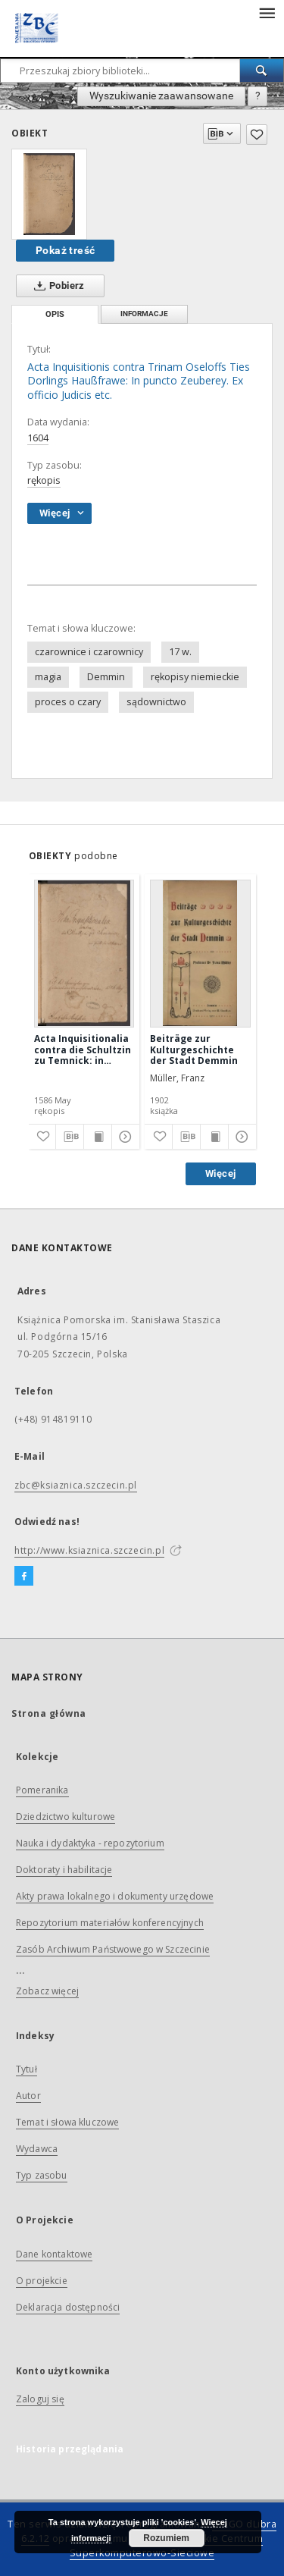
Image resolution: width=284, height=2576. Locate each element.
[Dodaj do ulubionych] (256, 134)
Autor (28, 2095)
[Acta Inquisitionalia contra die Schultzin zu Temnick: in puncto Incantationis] (84, 953)
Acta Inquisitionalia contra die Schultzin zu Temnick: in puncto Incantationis (82, 1049)
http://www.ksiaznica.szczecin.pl (89, 1550)
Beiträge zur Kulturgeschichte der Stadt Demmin (194, 1049)
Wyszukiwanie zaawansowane (161, 95)
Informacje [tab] (144, 313)
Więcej (220, 1173)
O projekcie (41, 2280)
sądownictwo (156, 701)
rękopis (44, 480)
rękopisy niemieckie (195, 676)
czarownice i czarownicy (89, 651)
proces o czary (68, 701)
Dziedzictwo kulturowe (65, 1816)
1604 (37, 437)
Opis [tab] (54, 314)
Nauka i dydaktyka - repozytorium (90, 1843)
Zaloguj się (40, 2398)
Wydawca (37, 2148)
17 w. (180, 651)
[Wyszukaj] (262, 70)
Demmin (106, 676)
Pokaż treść (65, 250)
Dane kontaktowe (54, 2254)
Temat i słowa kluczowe (67, 2122)
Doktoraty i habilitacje (64, 1869)
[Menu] (266, 12)
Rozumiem (166, 2538)
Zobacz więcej (47, 1991)
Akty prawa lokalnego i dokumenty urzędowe (115, 1896)
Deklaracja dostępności (68, 2307)
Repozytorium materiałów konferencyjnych (110, 1922)
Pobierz (56, 285)
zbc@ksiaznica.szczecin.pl (75, 1485)
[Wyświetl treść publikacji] (97, 1137)
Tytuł (26, 2069)
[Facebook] (23, 1576)
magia (48, 676)
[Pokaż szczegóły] (123, 1137)
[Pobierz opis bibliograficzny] (69, 1137)
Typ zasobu (41, 2175)
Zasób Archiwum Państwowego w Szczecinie (113, 1949)
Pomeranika (42, 1790)
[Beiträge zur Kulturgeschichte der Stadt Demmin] (200, 953)
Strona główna (48, 1713)
